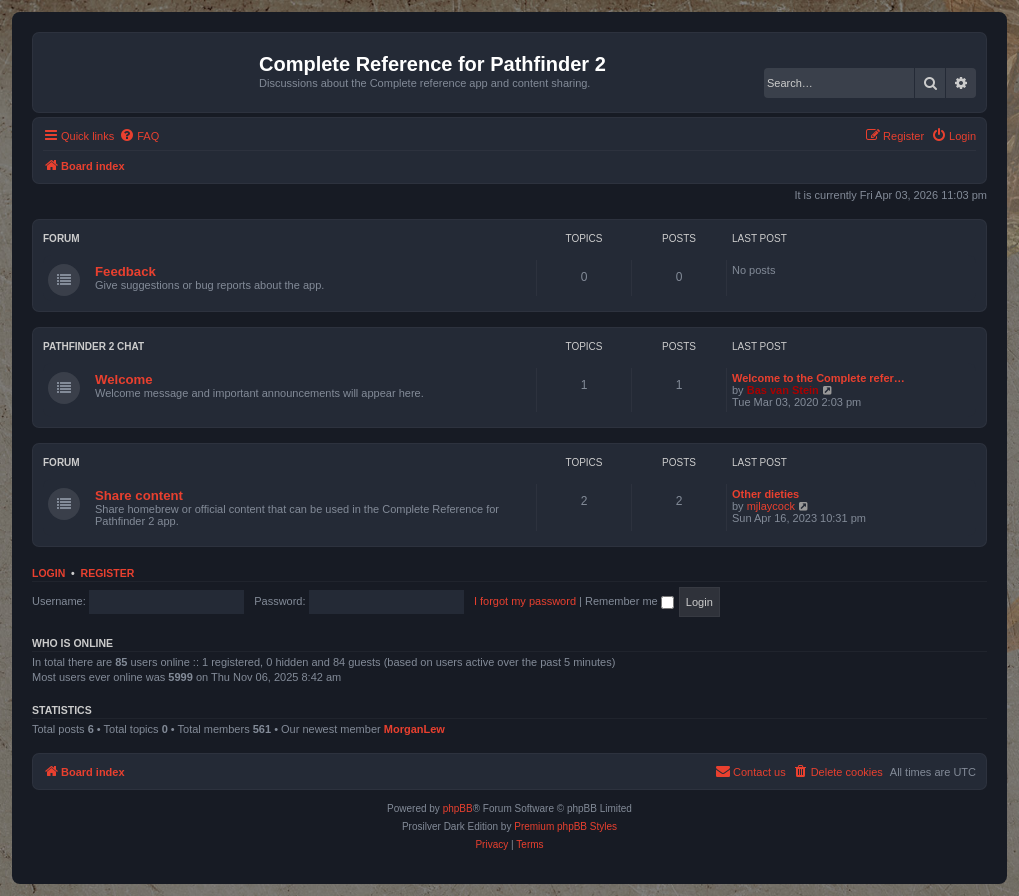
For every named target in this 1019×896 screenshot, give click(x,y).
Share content (139, 495)
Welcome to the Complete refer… (818, 378)
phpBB (458, 808)
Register (108, 573)
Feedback (125, 271)
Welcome (124, 379)
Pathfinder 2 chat (93, 346)
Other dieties (765, 494)
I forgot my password (525, 601)
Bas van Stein (783, 390)
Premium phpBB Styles (565, 826)
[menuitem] (139, 136)
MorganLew (414, 729)
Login (48, 573)
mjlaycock (771, 506)
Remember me (629, 601)
